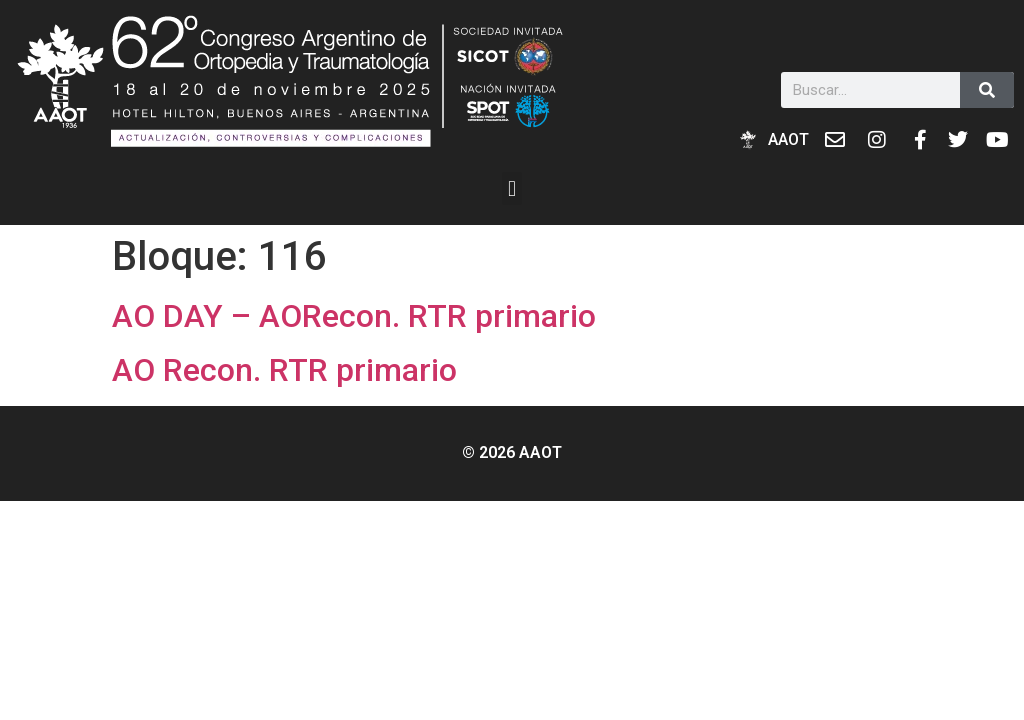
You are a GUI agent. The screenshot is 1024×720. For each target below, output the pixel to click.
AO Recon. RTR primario (284, 370)
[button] (511, 188)
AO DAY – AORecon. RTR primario (354, 316)
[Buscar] (987, 90)
